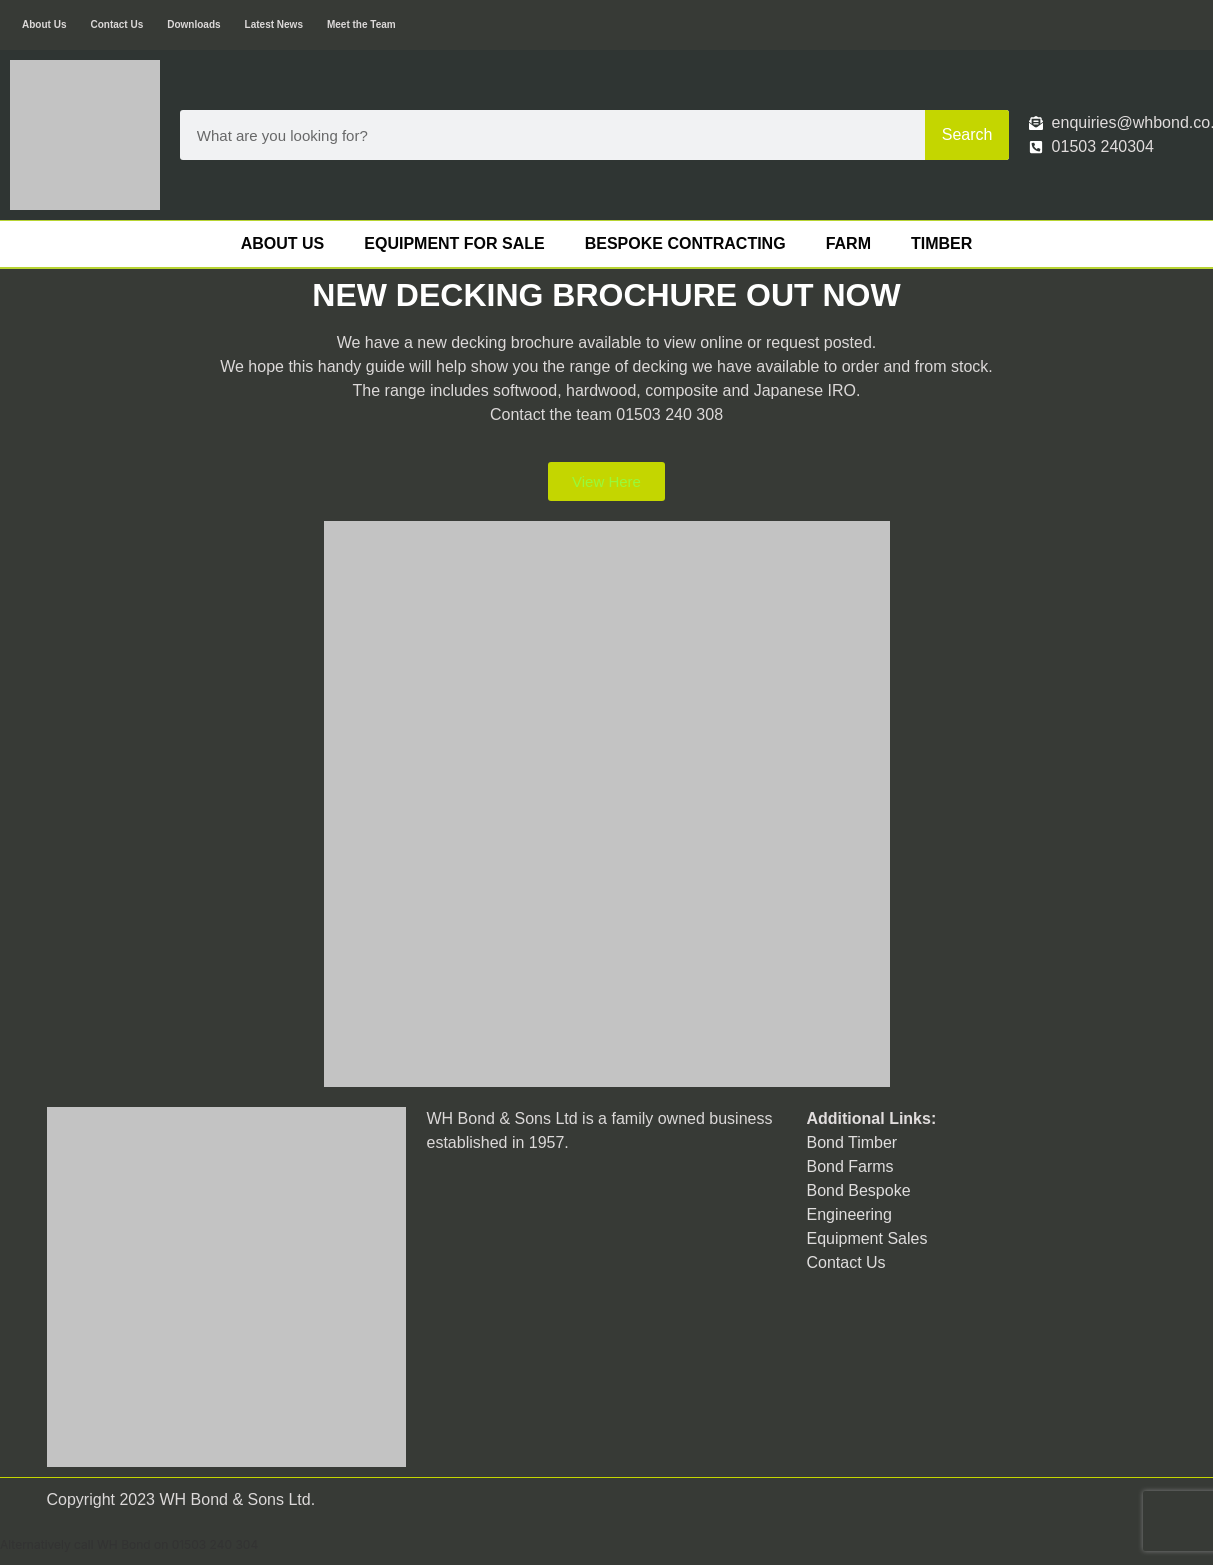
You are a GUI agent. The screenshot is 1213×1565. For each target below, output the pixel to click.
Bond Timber (851, 1142)
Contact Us (116, 24)
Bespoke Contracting (685, 243)
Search (967, 134)
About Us (44, 24)
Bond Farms (849, 1166)
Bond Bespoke (858, 1190)
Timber (941, 243)
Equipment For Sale (454, 243)
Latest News (274, 24)
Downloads (193, 24)
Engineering (848, 1214)
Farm (848, 243)
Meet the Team (361, 24)
